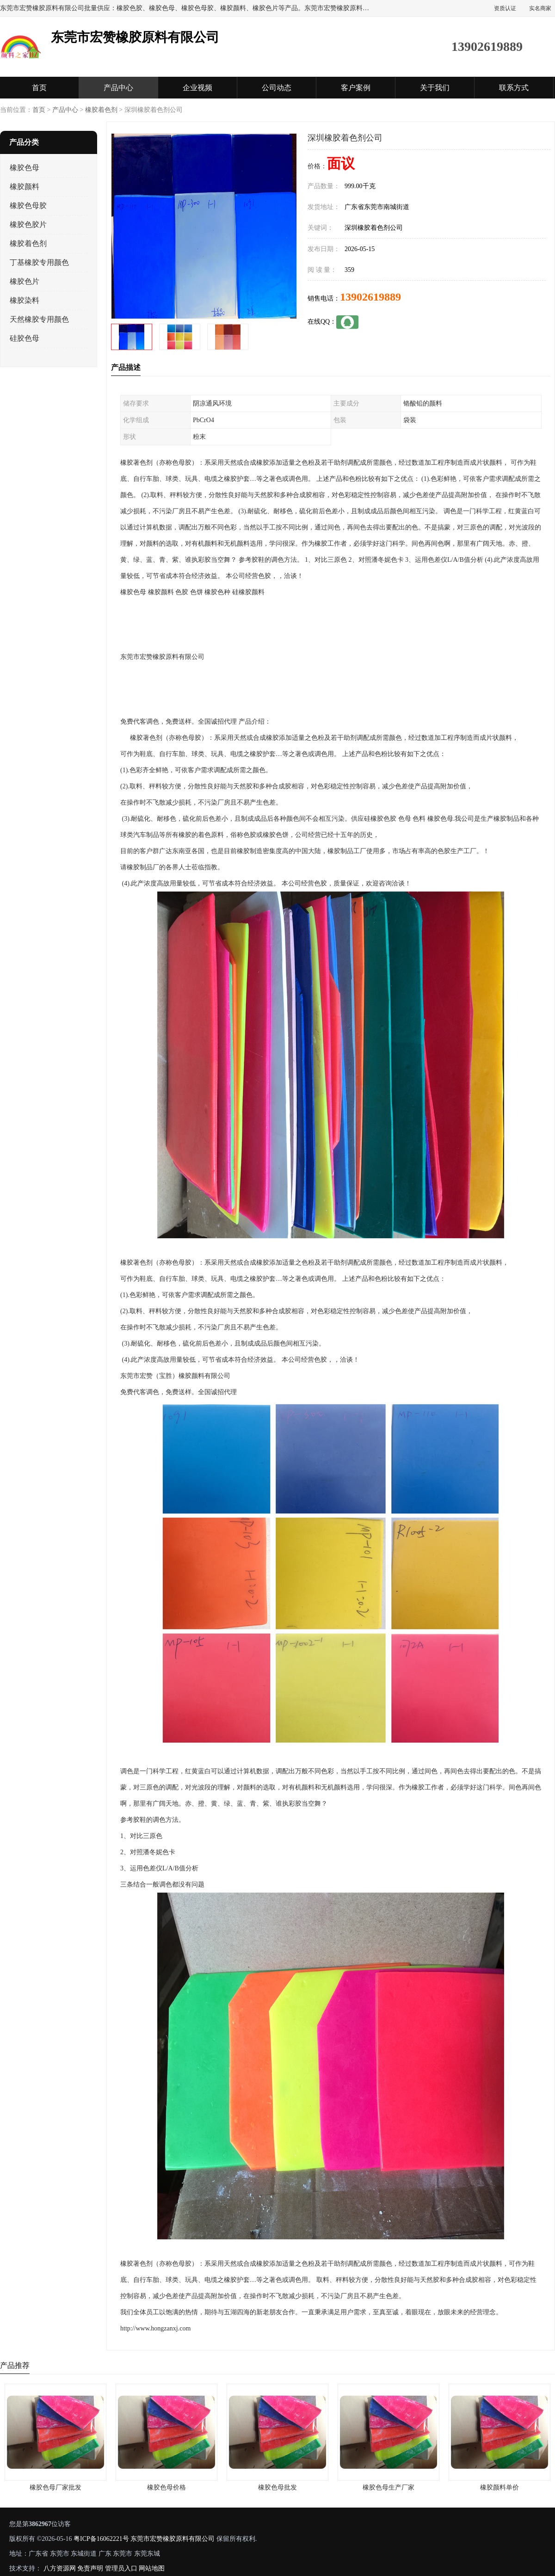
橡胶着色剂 (101, 109)
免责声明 (90, 2568)
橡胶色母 (24, 168)
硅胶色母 (24, 338)
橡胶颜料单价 (499, 2487)
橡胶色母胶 (28, 205)
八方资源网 (59, 2568)
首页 (39, 88)
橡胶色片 (24, 281)
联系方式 (514, 88)
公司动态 (276, 88)
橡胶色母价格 (166, 2487)
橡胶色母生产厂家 (388, 2487)
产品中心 (118, 88)
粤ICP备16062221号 (101, 2538)
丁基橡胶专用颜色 (39, 262)
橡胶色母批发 (277, 2487)
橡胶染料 (24, 300)
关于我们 (435, 88)
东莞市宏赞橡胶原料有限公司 (172, 2538)
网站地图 (152, 2568)
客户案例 (355, 88)
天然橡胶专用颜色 (39, 319)
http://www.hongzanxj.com (155, 2328)
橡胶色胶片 (28, 224)
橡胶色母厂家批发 (55, 2487)
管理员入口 (121, 2568)
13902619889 (370, 297)
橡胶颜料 (24, 187)
